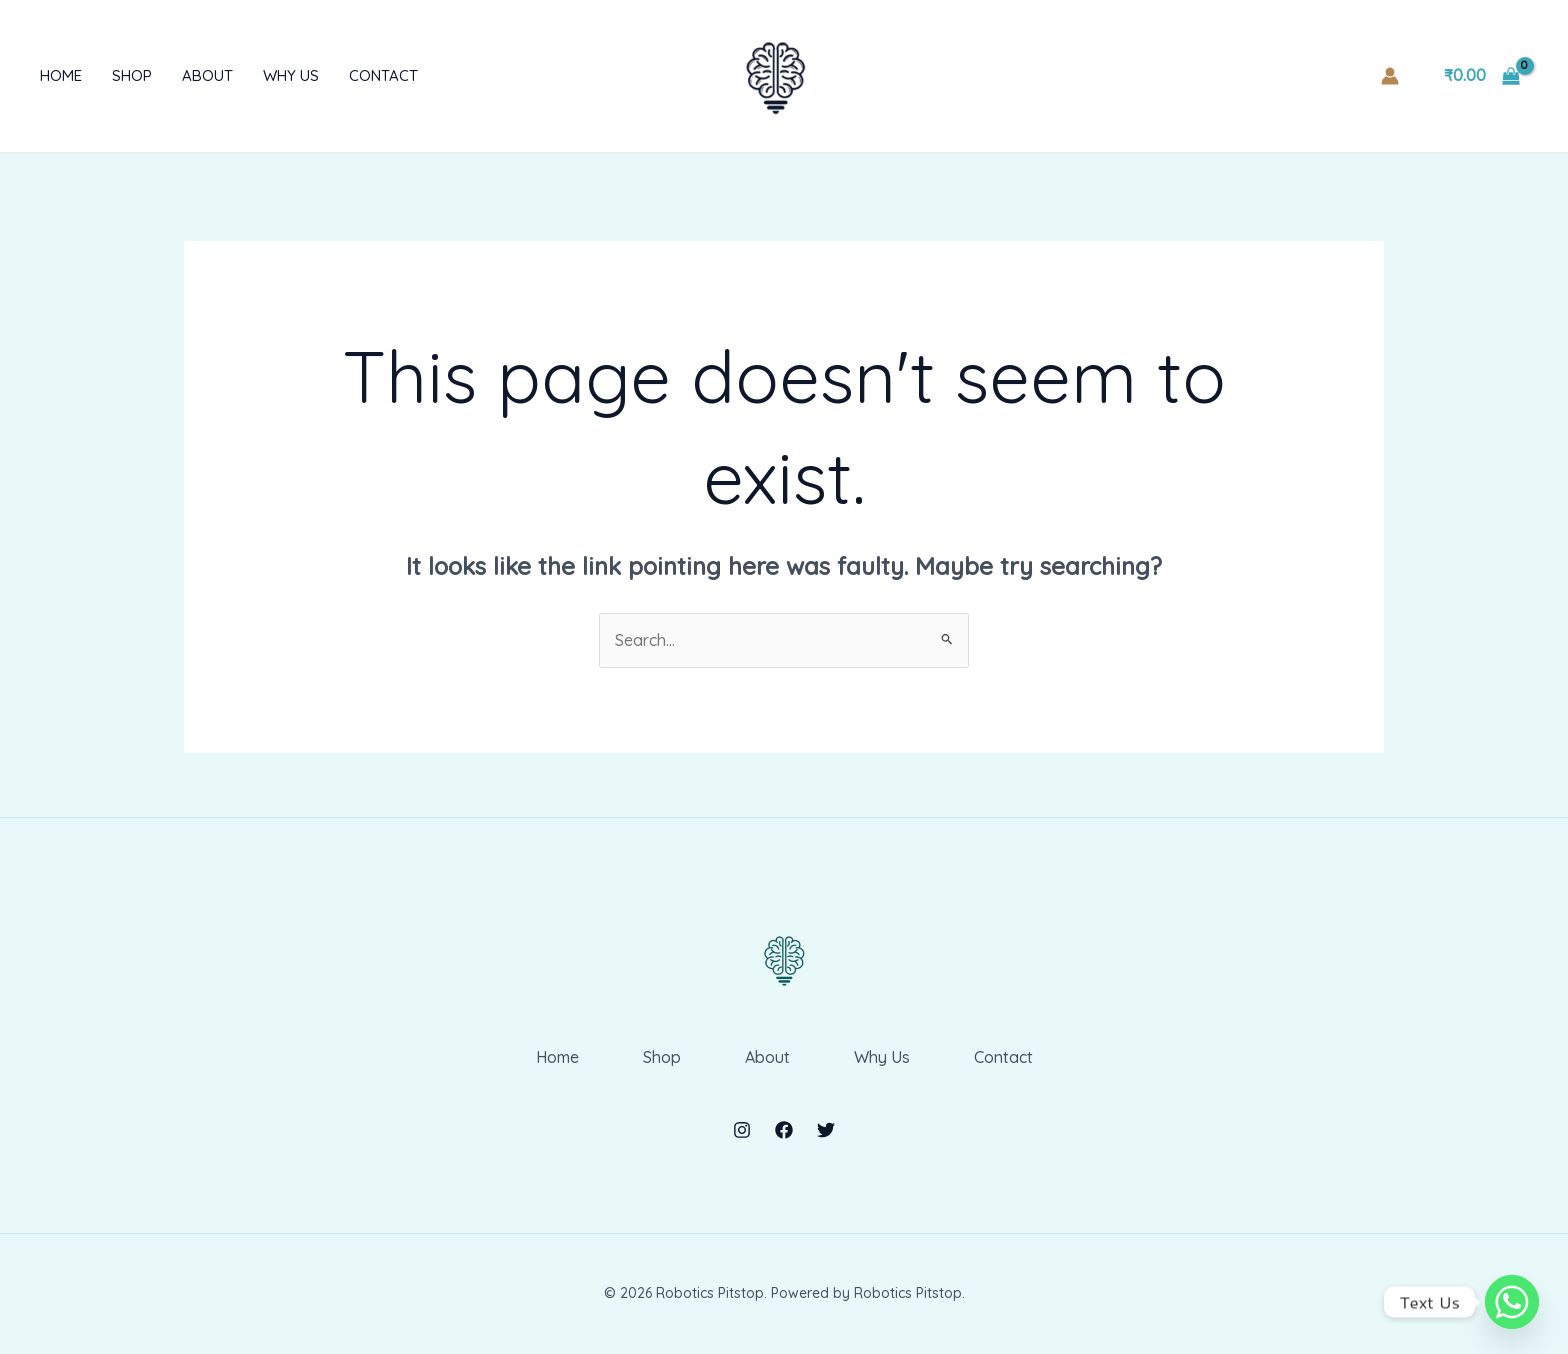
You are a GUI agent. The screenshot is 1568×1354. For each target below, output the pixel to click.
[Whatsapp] (1512, 1302)
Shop (132, 75)
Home (61, 75)
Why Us (291, 75)
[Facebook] (784, 1130)
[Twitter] (826, 1130)
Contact (383, 75)
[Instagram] (742, 1130)
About (207, 75)
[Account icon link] (1390, 76)
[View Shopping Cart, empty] (1481, 76)
